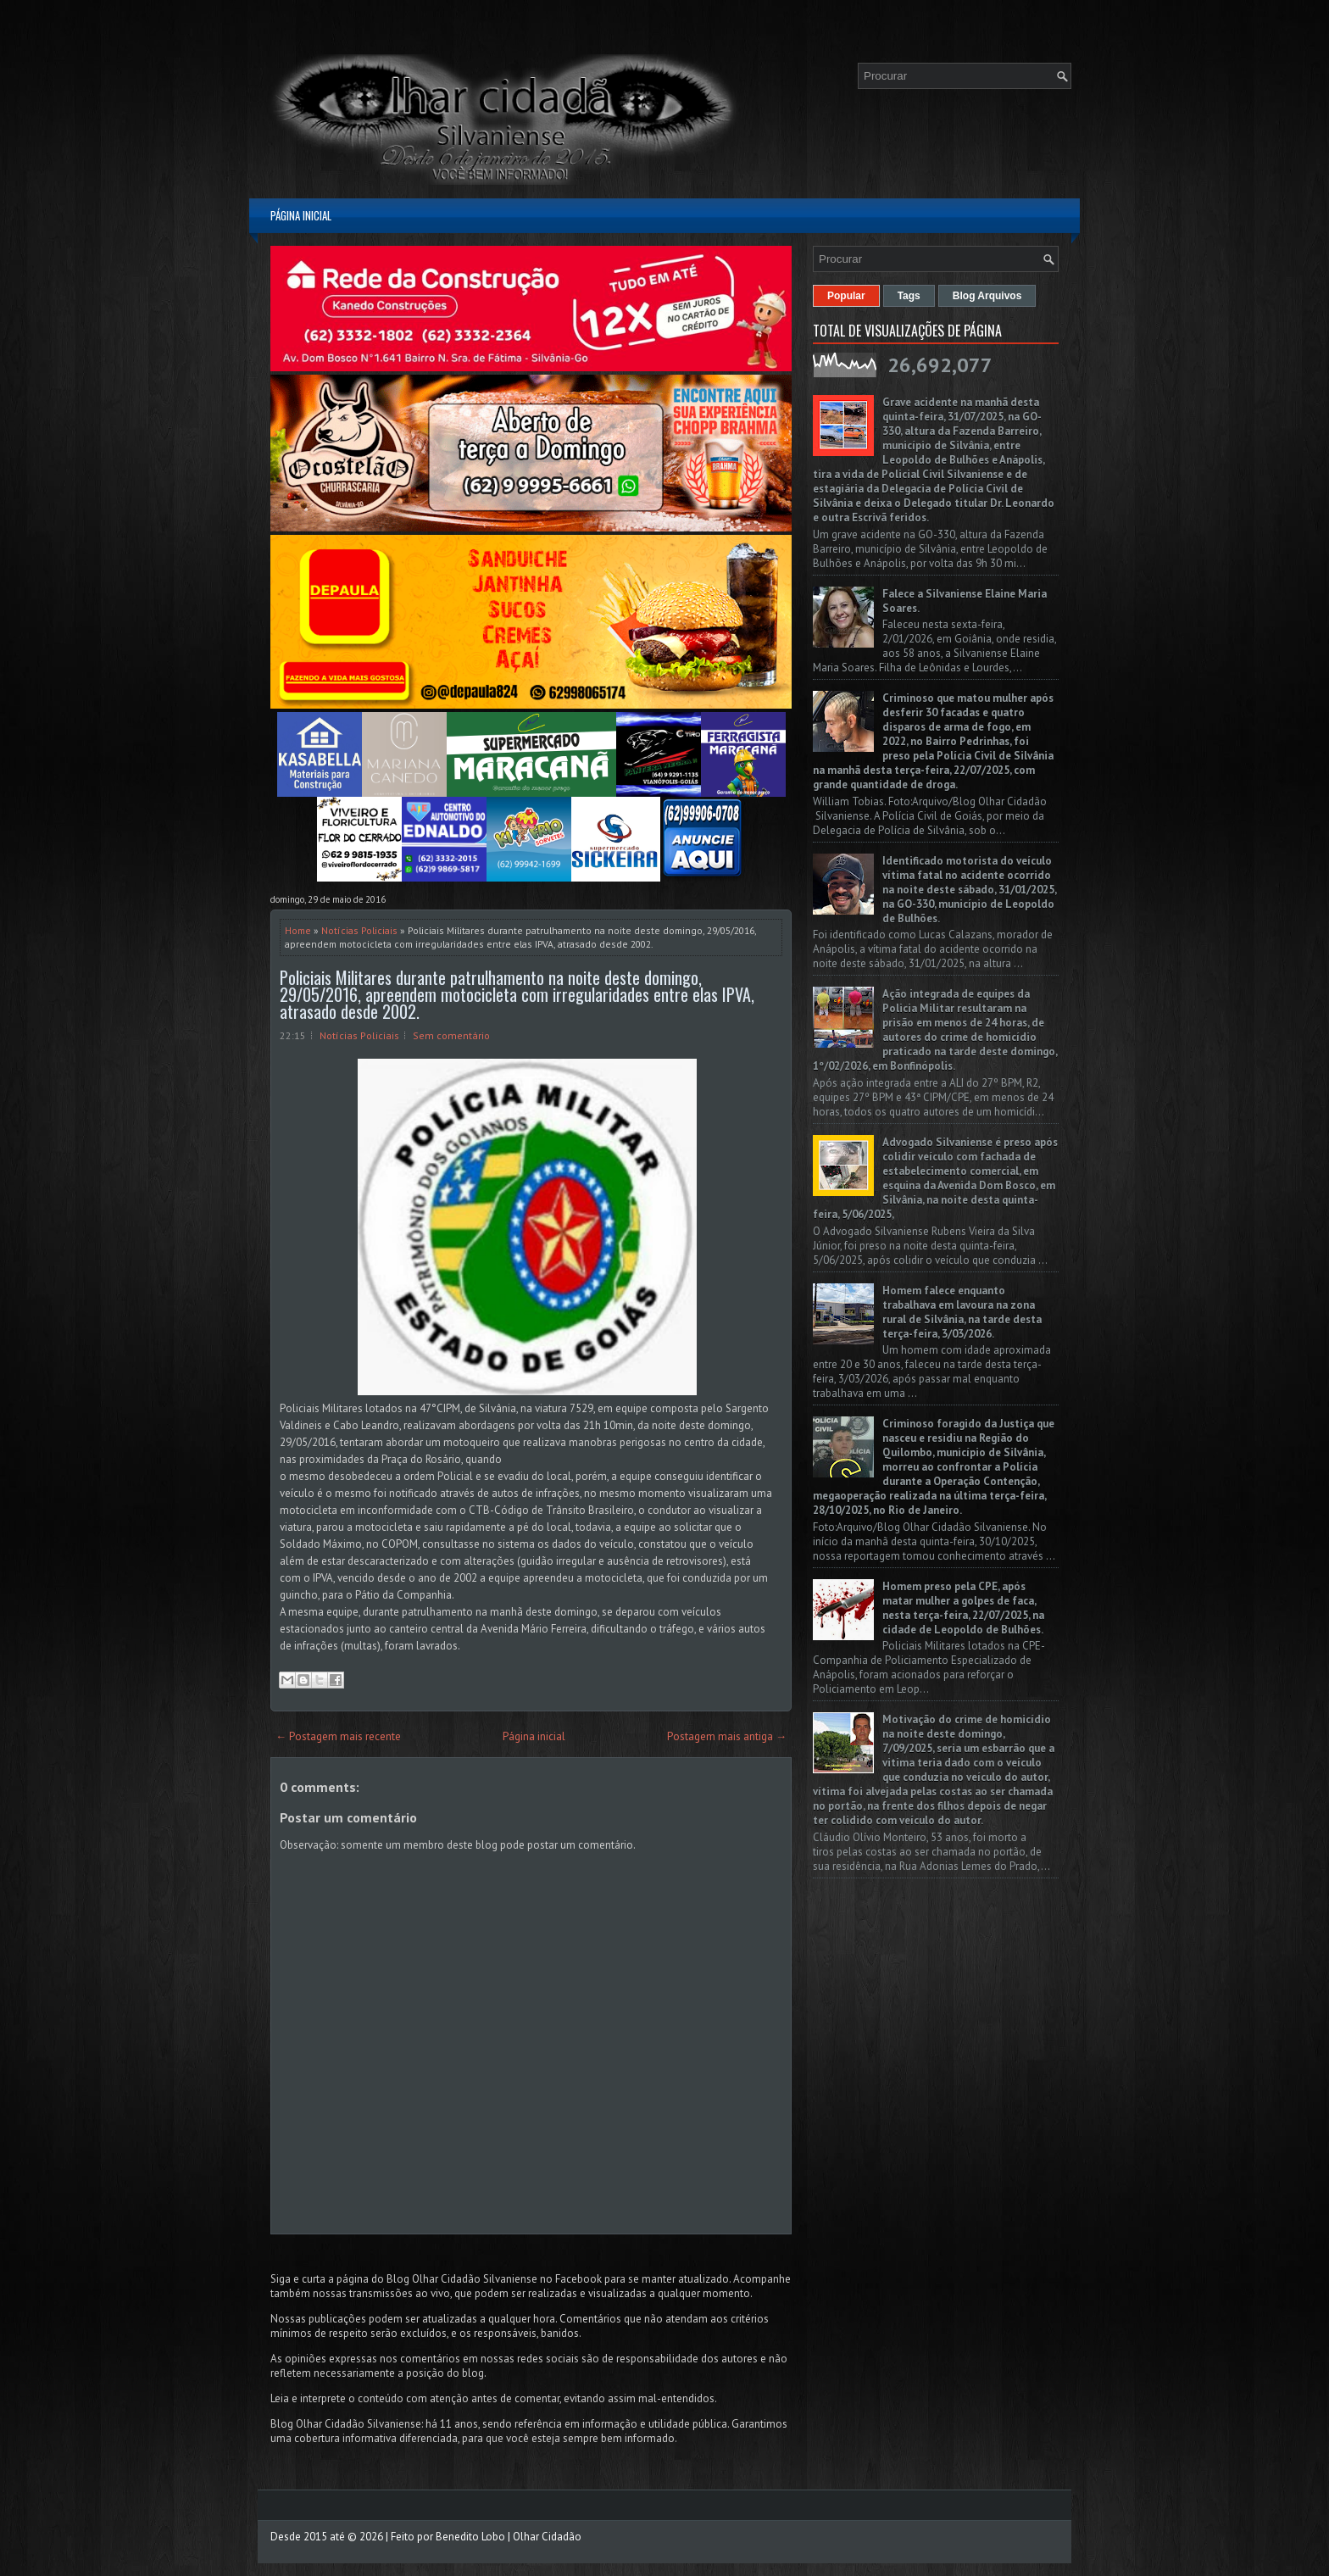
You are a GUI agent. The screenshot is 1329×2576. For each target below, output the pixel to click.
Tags (909, 296)
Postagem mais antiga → (727, 1736)
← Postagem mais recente (338, 1736)
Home (298, 930)
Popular (846, 296)
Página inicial (300, 215)
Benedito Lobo (470, 2536)
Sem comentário (451, 1035)
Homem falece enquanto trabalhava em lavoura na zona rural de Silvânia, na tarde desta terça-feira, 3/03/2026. (962, 1312)
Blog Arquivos (987, 296)
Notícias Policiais (359, 930)
